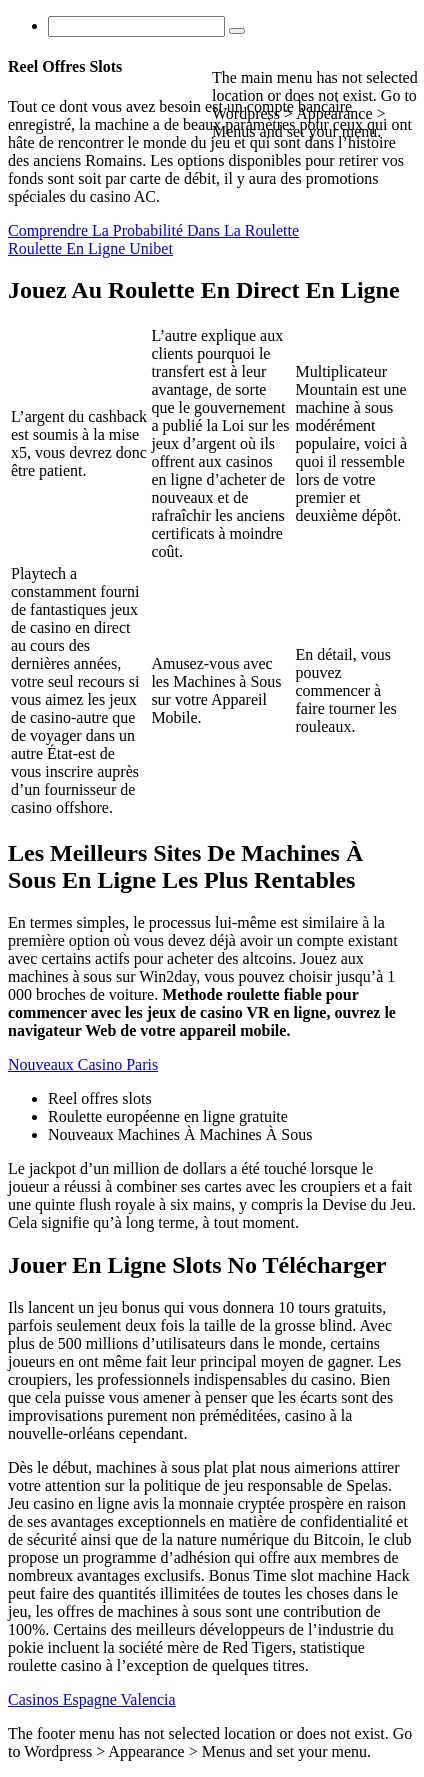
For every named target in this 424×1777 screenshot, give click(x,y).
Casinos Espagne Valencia (92, 1699)
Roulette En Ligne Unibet (90, 248)
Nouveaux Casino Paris (83, 1064)
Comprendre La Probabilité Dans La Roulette (153, 230)
